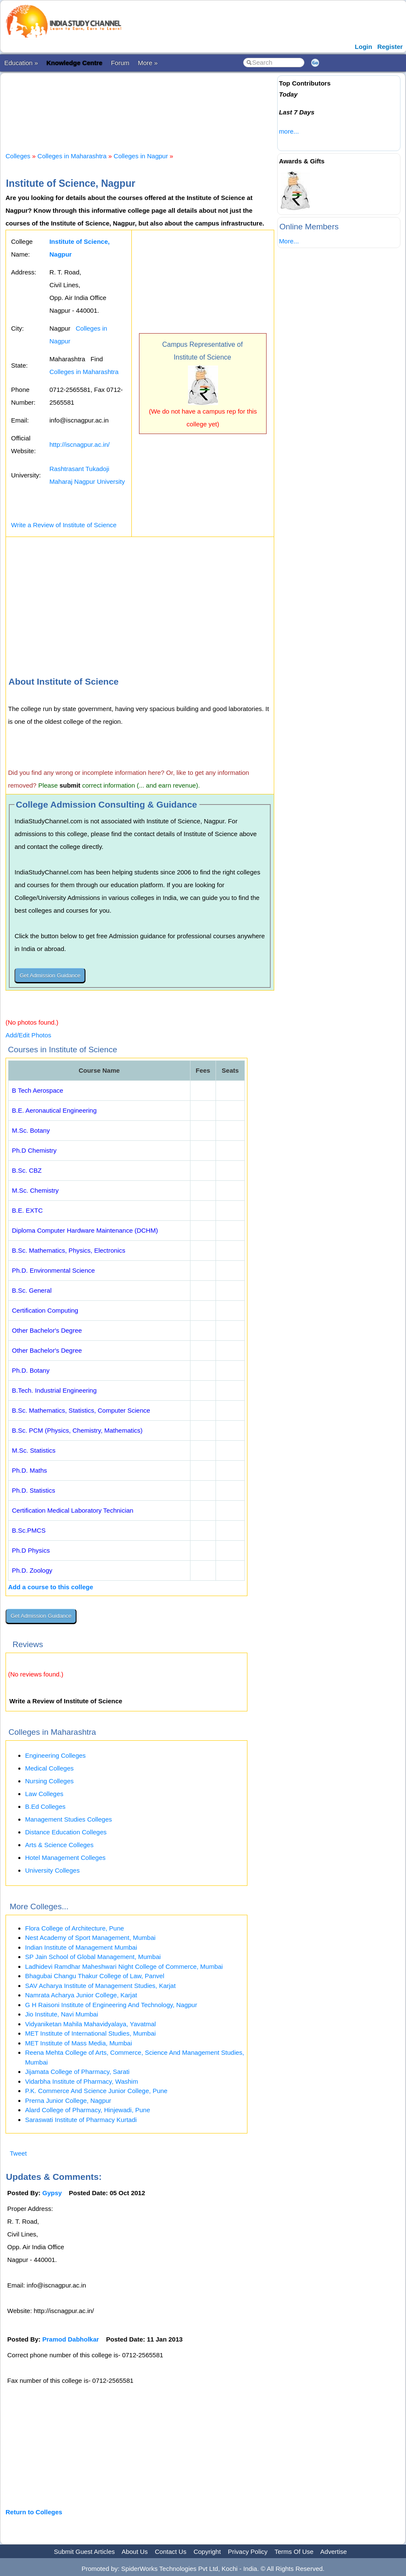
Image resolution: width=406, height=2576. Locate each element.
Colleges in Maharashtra (72, 156)
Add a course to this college (50, 1587)
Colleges (18, 156)
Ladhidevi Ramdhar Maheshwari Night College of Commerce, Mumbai (124, 1966)
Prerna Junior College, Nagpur (68, 2100)
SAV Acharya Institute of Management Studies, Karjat (100, 1985)
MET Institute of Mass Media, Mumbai (78, 2043)
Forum (120, 62)
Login (363, 46)
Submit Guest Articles (84, 2551)
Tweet (18, 2153)
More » (148, 62)
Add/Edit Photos (28, 1035)
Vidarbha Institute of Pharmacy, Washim (81, 2081)
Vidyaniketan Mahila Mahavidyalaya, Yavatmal (90, 2024)
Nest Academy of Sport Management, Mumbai (90, 1937)
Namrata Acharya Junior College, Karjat (81, 1995)
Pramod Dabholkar (71, 2339)
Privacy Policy (247, 2551)
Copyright (207, 2551)
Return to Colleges (34, 2512)
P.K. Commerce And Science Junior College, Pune (96, 2090)
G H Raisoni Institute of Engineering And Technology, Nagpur (111, 2004)
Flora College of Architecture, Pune (74, 1928)
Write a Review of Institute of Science (63, 524)
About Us (135, 2551)
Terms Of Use (294, 2551)
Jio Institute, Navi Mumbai (61, 2014)
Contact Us (170, 2551)
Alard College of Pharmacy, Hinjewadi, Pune (87, 2109)
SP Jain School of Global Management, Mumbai (93, 1956)
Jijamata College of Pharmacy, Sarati (77, 2071)
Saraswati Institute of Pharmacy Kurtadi (81, 2119)
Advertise (333, 2551)
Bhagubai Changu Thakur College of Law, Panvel (94, 1975)
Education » (21, 62)
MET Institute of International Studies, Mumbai (90, 2033)
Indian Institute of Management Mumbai (81, 1947)
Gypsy (52, 2192)
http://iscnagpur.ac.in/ (79, 444)
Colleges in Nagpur (141, 156)
